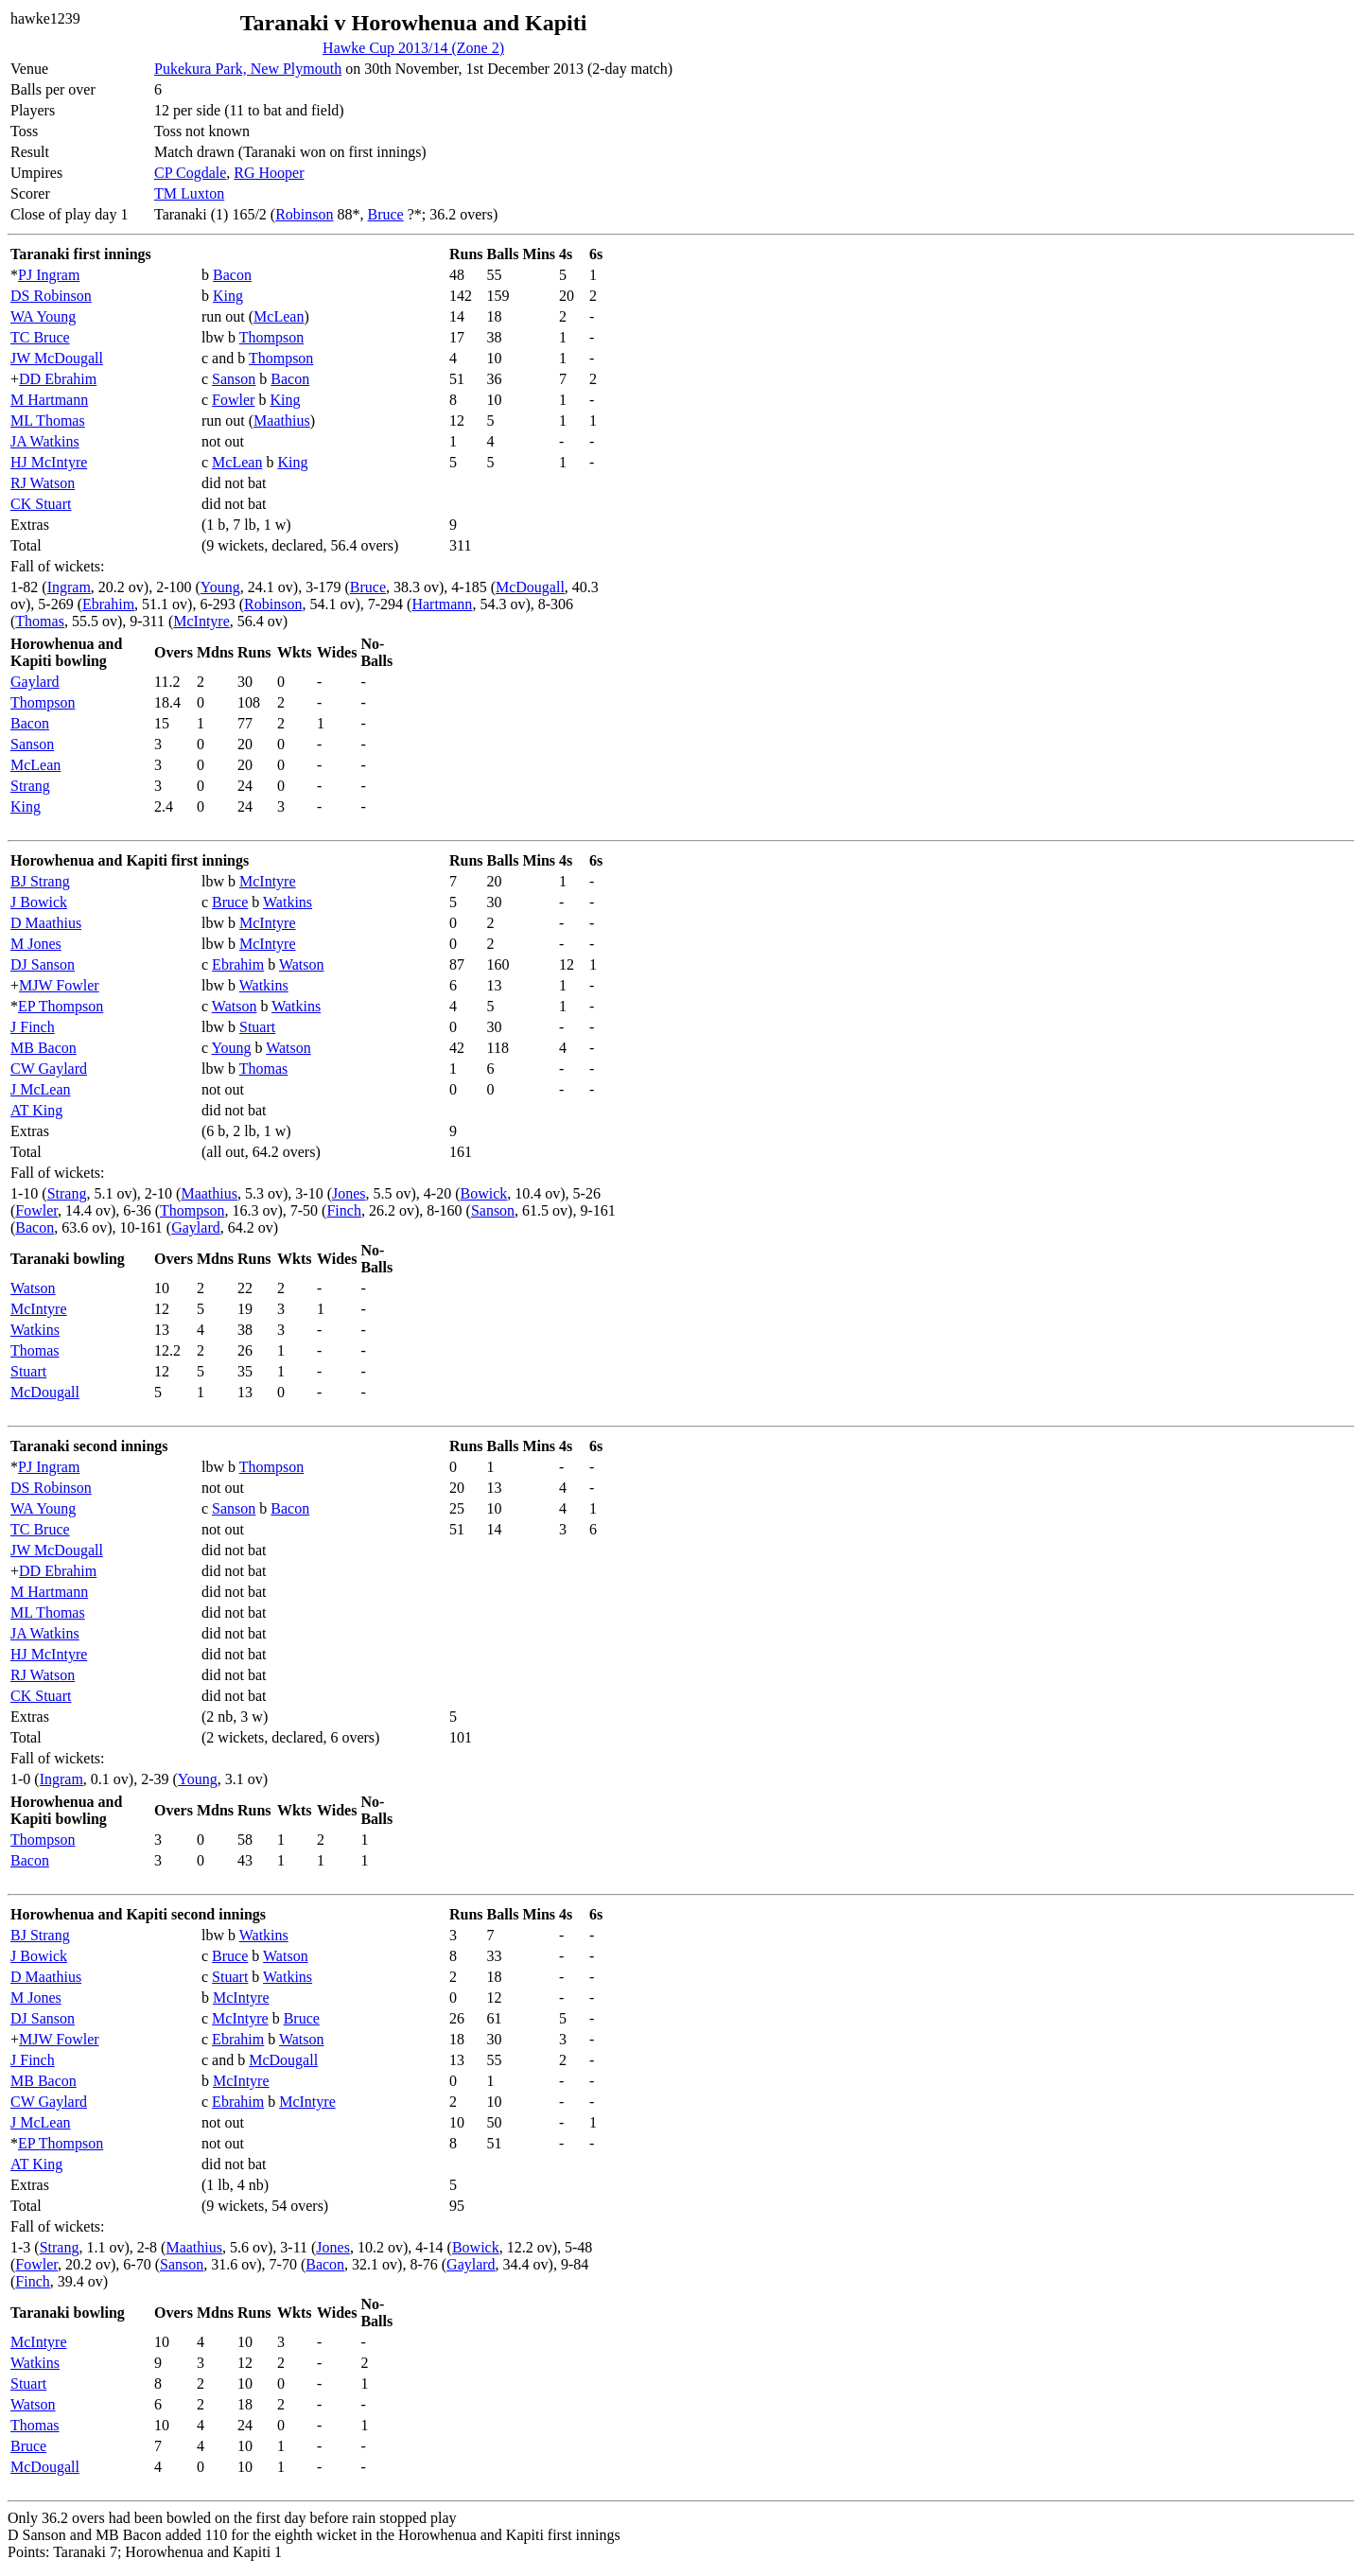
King (228, 296)
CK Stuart (40, 504)
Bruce (386, 214)
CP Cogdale (190, 173)
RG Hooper (269, 173)
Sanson (233, 379)
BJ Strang (40, 881)
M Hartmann (49, 400)
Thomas (39, 621)
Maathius (281, 420)
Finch (343, 1210)
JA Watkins (44, 441)
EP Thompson (60, 1006)
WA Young (43, 316)
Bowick (484, 1193)
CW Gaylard (48, 1068)
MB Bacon (43, 1048)
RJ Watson (42, 483)
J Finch (32, 1027)
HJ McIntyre (48, 462)
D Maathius (45, 923)
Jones (349, 1193)
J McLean (40, 1089)
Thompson (271, 337)
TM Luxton (189, 193)
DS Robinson (51, 296)
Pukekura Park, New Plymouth (247, 69)
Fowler (233, 400)
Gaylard (35, 682)
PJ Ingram (48, 275)
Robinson (304, 214)
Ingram (69, 587)
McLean (278, 316)
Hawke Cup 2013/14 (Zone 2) (413, 48)
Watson (301, 964)
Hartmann (441, 604)
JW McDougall (56, 358)
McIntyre (201, 621)
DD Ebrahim (57, 379)
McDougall (530, 587)
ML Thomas (47, 420)
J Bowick (38, 902)
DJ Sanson (42, 964)
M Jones (35, 944)
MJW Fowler (59, 985)
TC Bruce (40, 337)
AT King (36, 1110)
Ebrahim (108, 604)
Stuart (257, 1027)
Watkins (287, 902)
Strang (30, 786)
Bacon (232, 275)
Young (220, 587)
